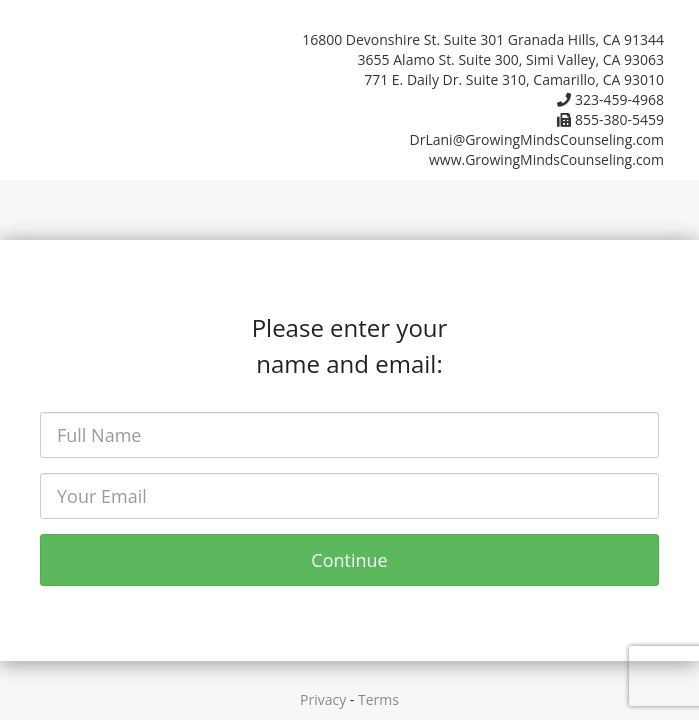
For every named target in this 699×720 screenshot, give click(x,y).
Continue (349, 560)
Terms (378, 699)
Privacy (323, 699)
